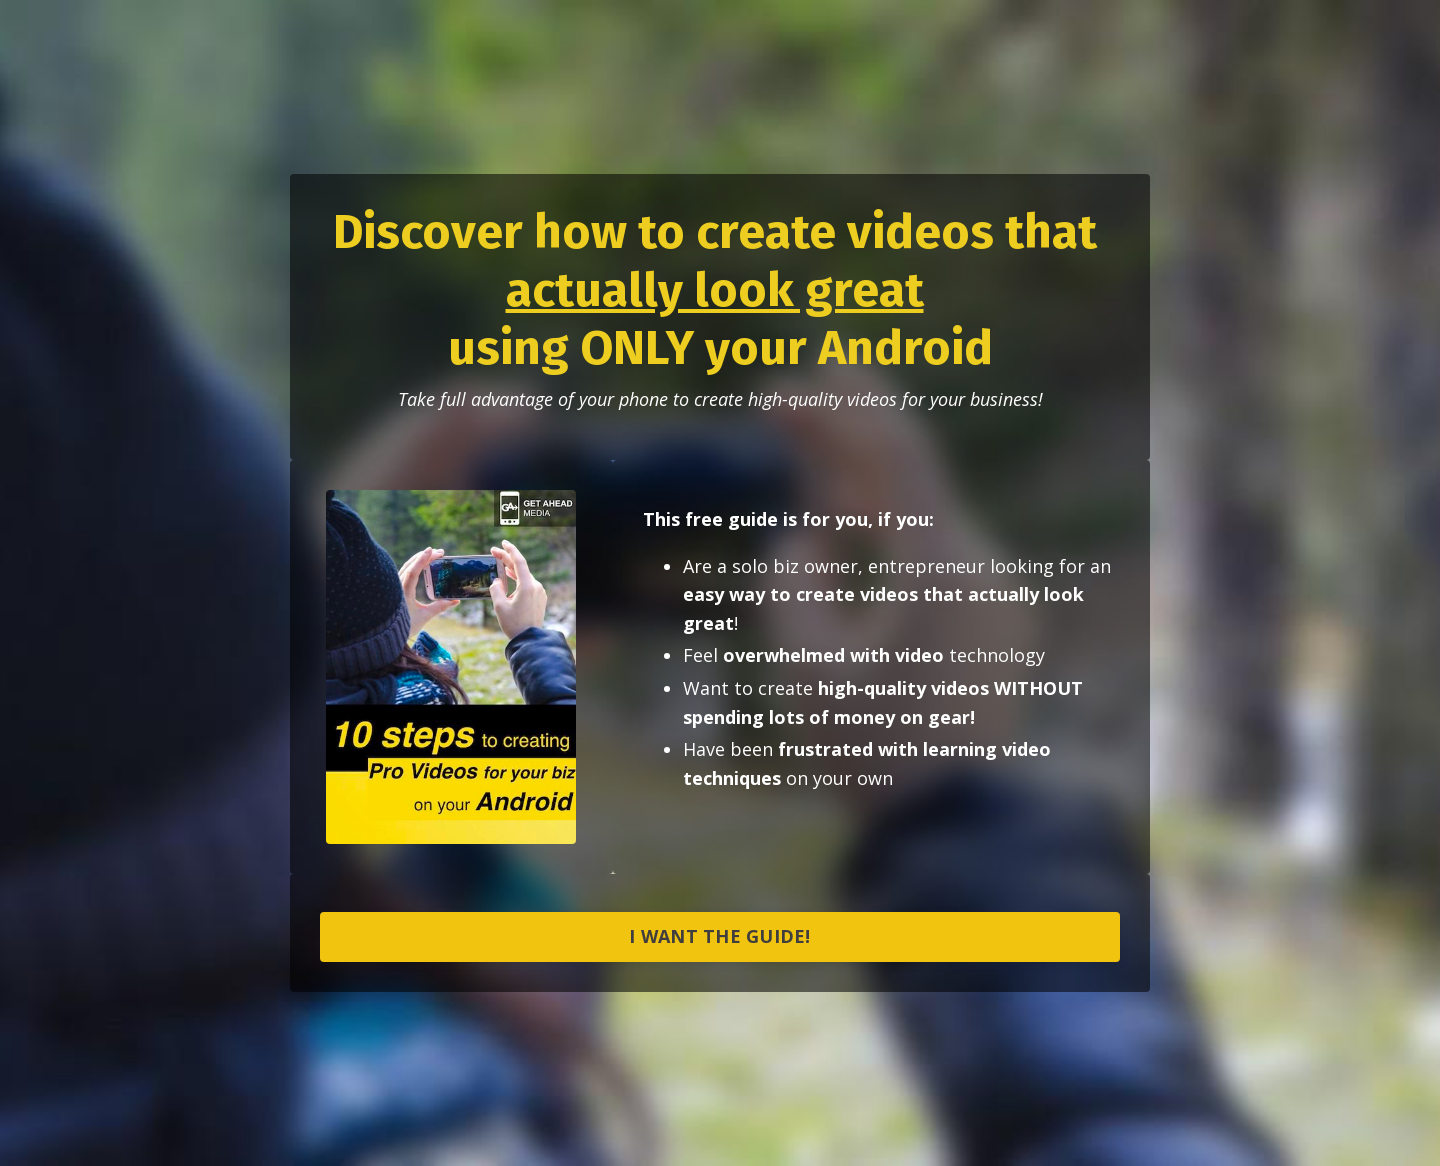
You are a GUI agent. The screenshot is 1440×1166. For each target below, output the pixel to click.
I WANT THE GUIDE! (719, 936)
